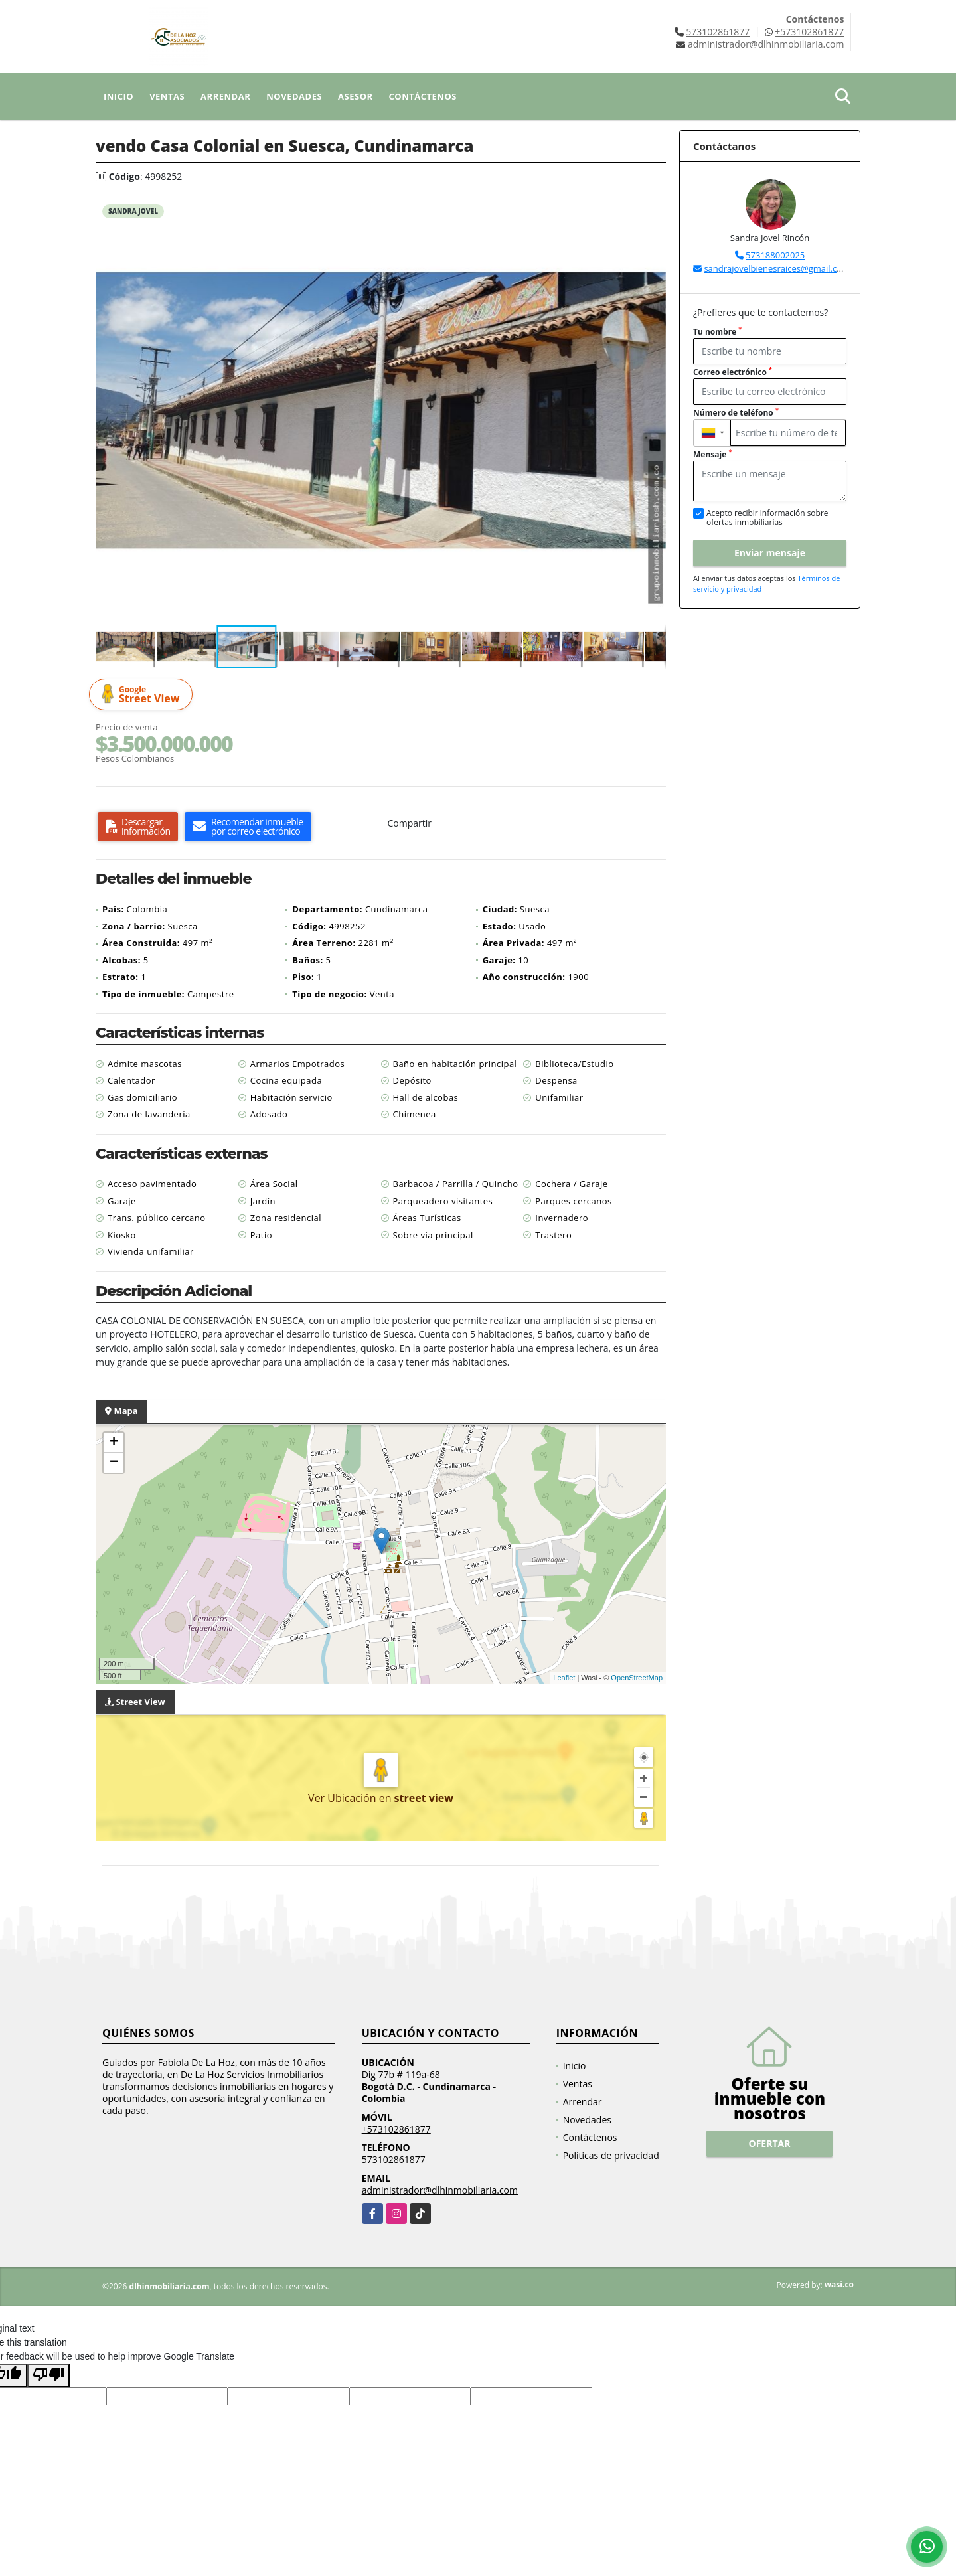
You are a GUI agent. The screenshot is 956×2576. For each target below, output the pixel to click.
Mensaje (712, 454)
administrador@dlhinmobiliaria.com (440, 2190)
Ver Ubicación (343, 1798)
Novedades (294, 96)
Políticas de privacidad (611, 2155)
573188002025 (775, 255)
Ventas (167, 96)
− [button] (114, 1463)
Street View (143, 695)
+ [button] (114, 1443)
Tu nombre (717, 331)
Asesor (355, 96)
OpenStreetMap (637, 1678)
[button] (654, 208)
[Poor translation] (48, 2375)
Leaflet (564, 1678)
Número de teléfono (736, 412)
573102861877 (718, 31)
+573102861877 (809, 31)
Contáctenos (423, 96)
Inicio (118, 96)
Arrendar (225, 96)
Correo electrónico (732, 372)
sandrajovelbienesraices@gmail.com (777, 268)
